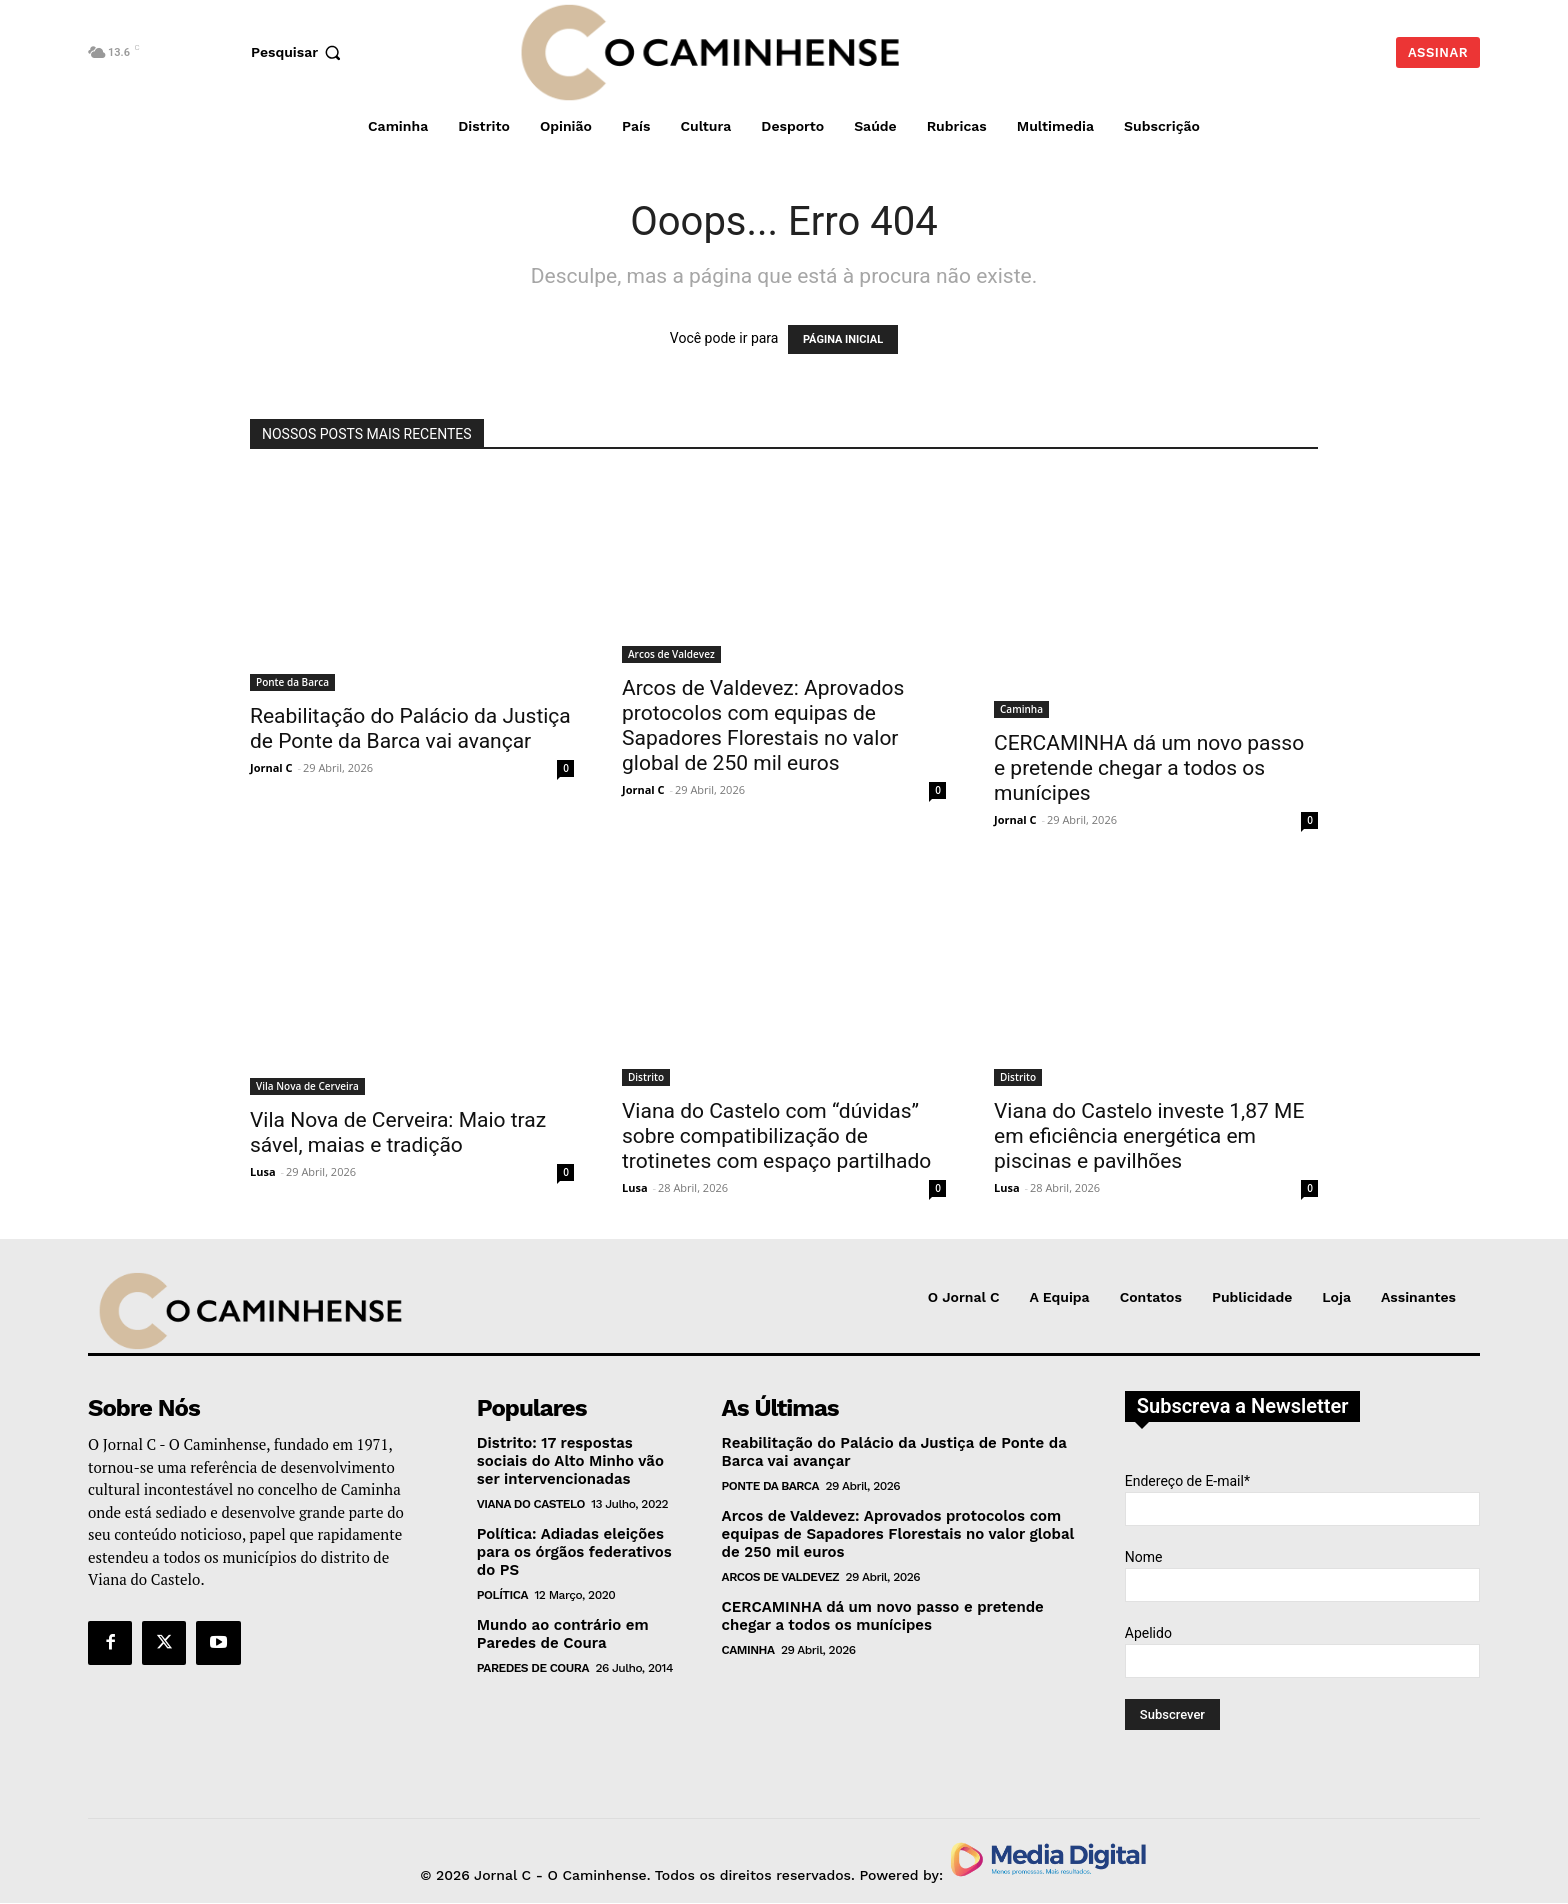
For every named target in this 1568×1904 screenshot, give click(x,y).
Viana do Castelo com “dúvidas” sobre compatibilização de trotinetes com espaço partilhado (776, 1136)
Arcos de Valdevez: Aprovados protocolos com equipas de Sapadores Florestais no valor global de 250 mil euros (763, 725)
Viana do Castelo (531, 1504)
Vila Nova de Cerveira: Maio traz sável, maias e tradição (398, 1132)
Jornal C (271, 767)
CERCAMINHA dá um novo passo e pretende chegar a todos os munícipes (1149, 768)
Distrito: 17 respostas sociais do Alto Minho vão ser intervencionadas (570, 1461)
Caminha (1021, 709)
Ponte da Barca (292, 682)
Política (502, 1595)
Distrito (646, 1077)
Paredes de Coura (533, 1668)
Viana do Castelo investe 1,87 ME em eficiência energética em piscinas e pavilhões (1149, 1136)
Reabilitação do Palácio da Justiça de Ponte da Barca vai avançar (410, 728)
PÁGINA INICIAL (843, 339)
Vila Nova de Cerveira (307, 1086)
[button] (299, 52)
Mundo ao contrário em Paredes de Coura (563, 1634)
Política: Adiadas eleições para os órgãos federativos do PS (574, 1552)
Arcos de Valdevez (671, 654)
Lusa (263, 1171)
